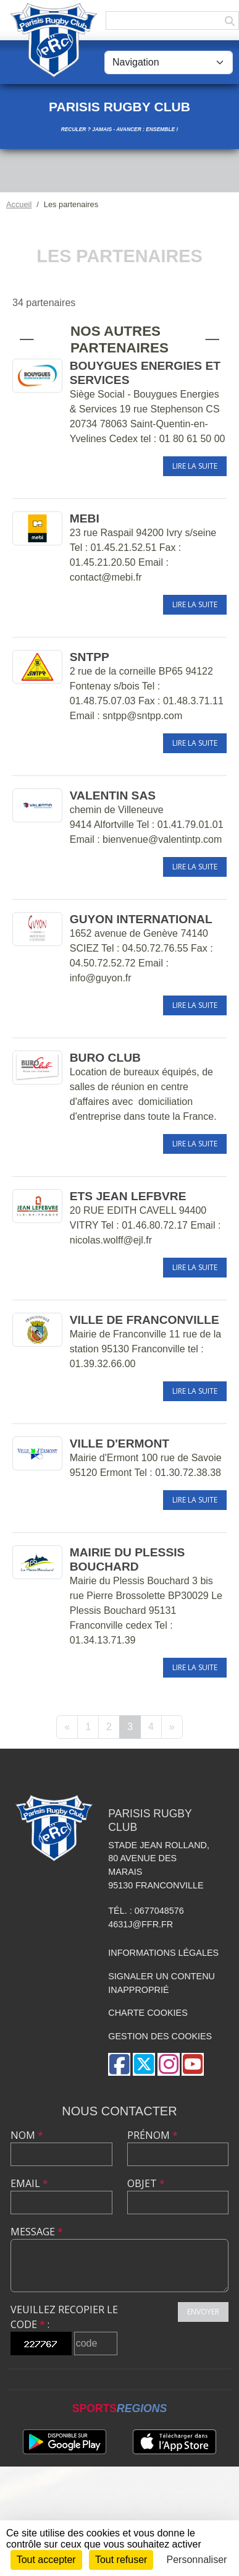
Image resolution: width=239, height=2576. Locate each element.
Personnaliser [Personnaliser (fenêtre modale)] (197, 2559)
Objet (146, 2183)
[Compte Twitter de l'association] (144, 2064)
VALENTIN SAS (113, 795)
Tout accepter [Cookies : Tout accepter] (46, 2559)
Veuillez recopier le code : (64, 2317)
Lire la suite (194, 466)
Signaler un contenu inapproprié (161, 1983)
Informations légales (163, 1953)
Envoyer (203, 2311)
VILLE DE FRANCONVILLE (144, 1319)
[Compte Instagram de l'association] (168, 2064)
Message (36, 2231)
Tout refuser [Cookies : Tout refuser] (121, 2559)
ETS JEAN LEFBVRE (128, 1196)
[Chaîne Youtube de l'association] (193, 2064)
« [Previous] (67, 1726)
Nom (26, 2135)
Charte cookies (147, 2013)
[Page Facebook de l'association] (119, 2064)
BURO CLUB (105, 1057)
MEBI (84, 518)
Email (29, 2183)
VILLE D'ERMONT (119, 1443)
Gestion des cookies (160, 2036)
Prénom (152, 2135)
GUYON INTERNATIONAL (141, 919)
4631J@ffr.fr (140, 1924)
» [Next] (172, 1726)
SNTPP (89, 656)
